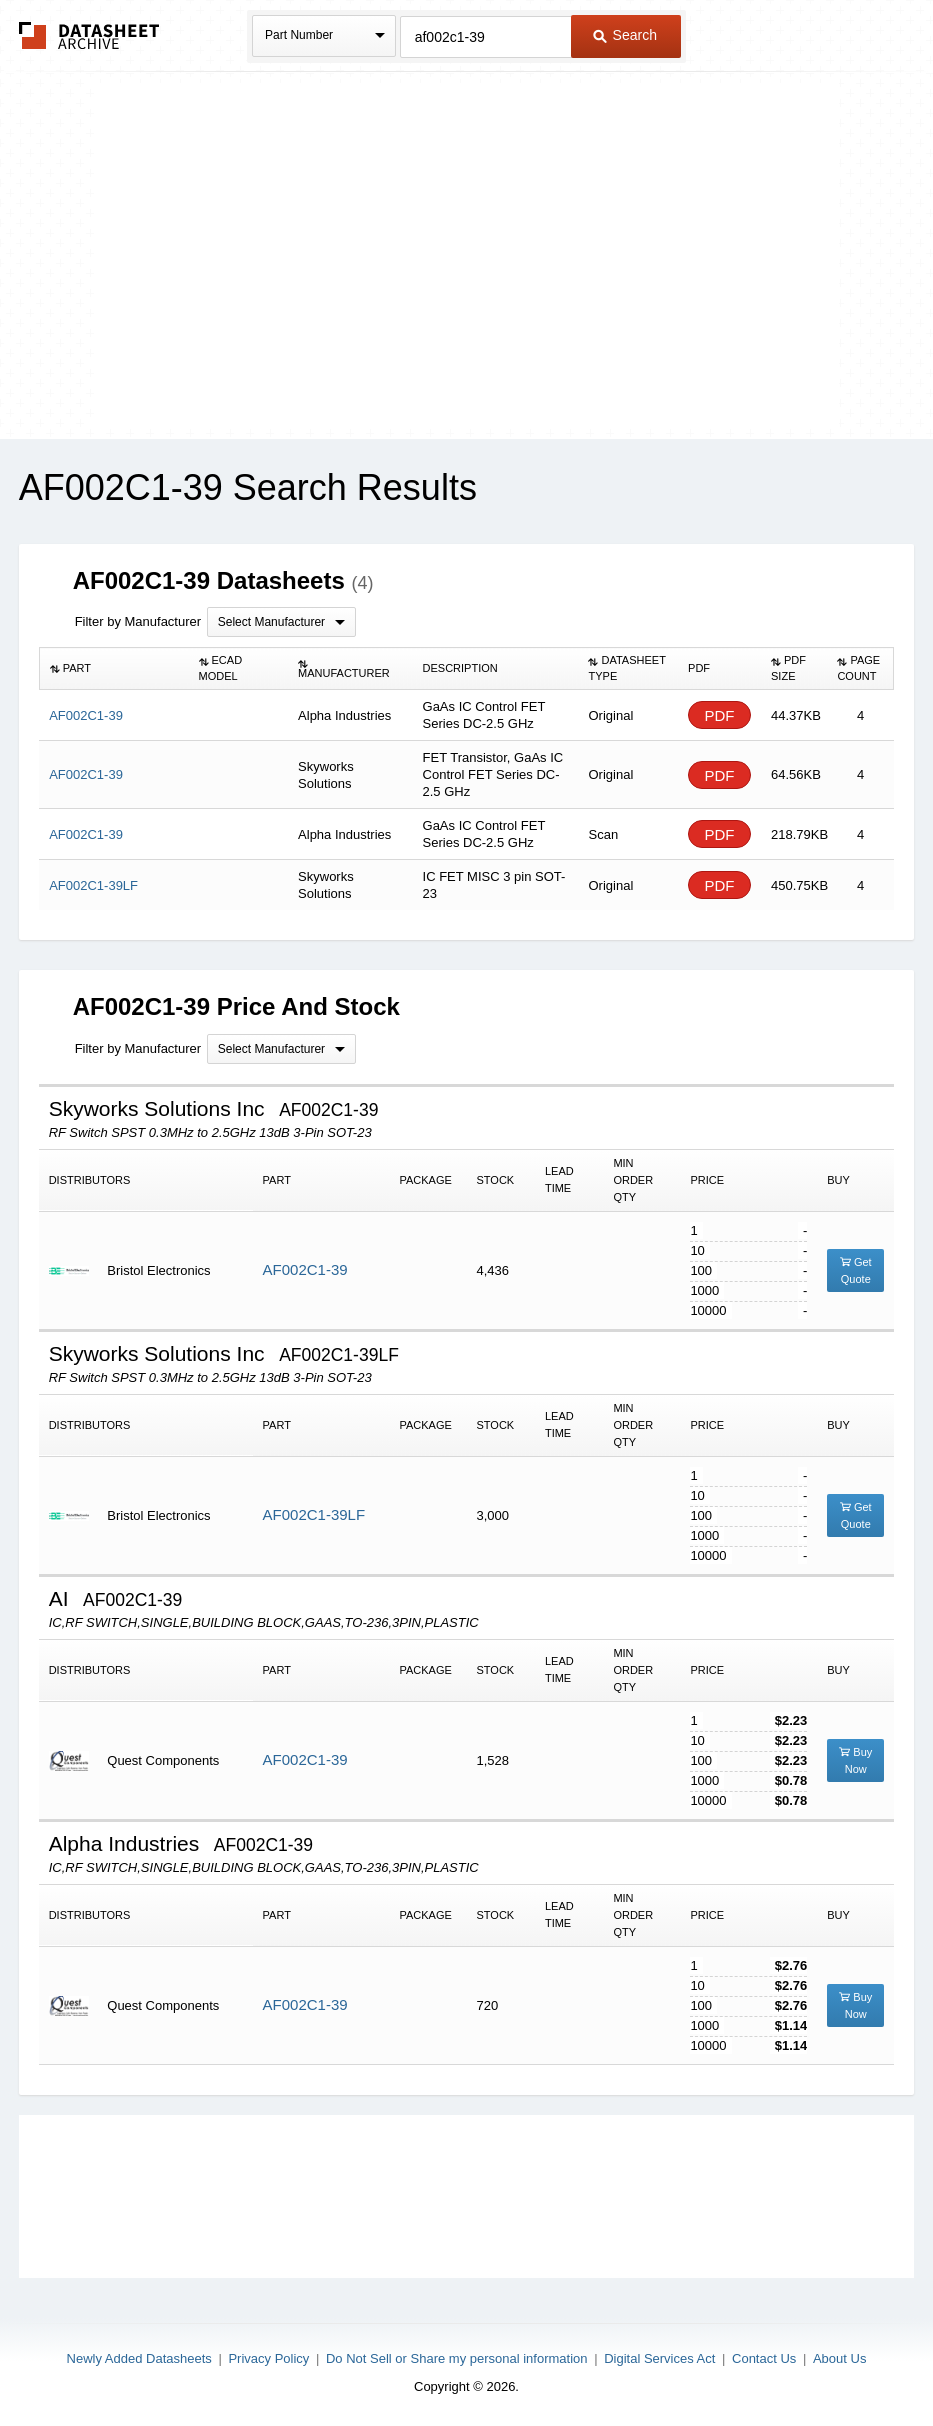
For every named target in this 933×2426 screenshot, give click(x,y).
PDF (720, 715)
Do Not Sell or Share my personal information (457, 2358)
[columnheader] (113, 669)
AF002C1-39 (305, 1269)
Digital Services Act (659, 2358)
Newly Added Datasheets (139, 2358)
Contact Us (764, 2358)
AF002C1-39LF (314, 1514)
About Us (839, 2358)
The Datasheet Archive (89, 35)
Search (625, 35)
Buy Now (855, 1760)
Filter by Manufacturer (138, 621)
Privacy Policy (268, 2358)
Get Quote (856, 1270)
